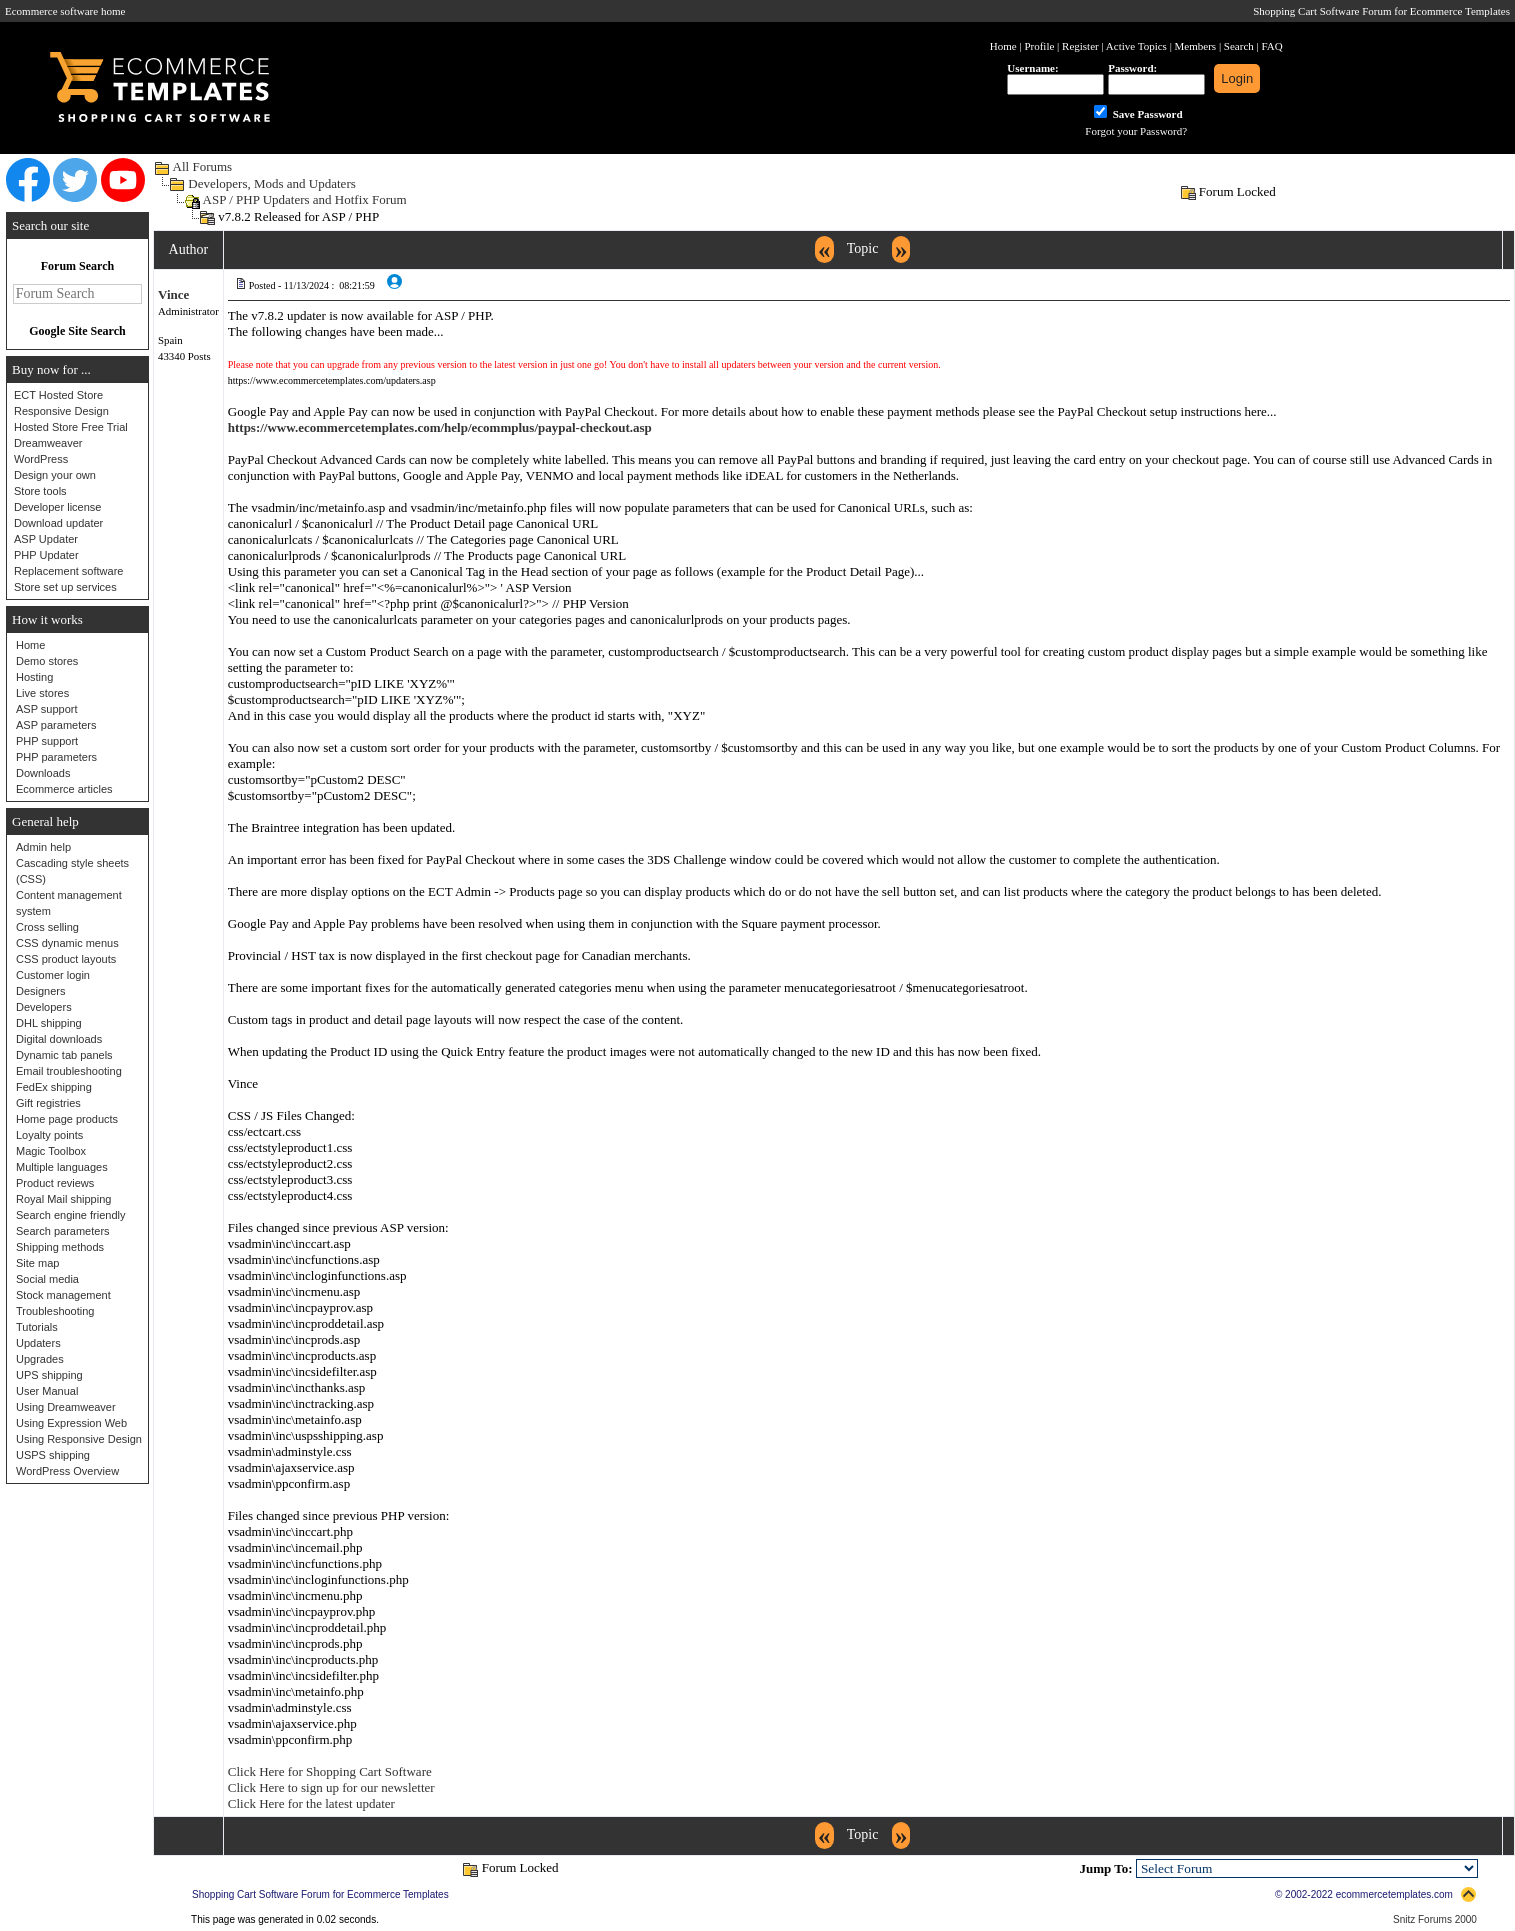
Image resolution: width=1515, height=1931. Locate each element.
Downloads (43, 773)
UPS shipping (49, 1375)
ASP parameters (56, 725)
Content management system (69, 903)
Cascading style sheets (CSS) (72, 871)
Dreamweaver (48, 443)
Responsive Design (61, 411)
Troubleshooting (55, 1311)
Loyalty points (49, 1135)
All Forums (203, 166)
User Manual (47, 1391)
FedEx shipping (54, 1087)
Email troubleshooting (69, 1071)
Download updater (58, 523)
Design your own (55, 475)
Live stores (42, 693)
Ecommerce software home (65, 11)
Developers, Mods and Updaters (272, 183)
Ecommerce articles (64, 789)
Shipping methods (60, 1247)
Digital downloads (59, 1039)
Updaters (38, 1343)
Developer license (57, 507)
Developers (44, 1007)
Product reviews (55, 1183)
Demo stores (47, 661)
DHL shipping (49, 1023)
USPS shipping (53, 1455)
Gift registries (48, 1103)
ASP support (47, 709)
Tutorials (37, 1327)
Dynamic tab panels (64, 1055)
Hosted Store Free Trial (71, 427)
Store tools (40, 491)
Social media (47, 1279)
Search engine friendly (70, 1215)
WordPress (41, 459)
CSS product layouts (66, 959)
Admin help (43, 847)
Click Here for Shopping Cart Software (330, 1771)
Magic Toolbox (51, 1151)
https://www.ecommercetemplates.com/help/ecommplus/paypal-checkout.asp (440, 427)
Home (30, 645)
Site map (37, 1263)
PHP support (47, 741)
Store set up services (65, 587)
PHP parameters (56, 757)
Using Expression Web (71, 1423)
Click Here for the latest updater (311, 1803)
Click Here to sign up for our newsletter (331, 1787)
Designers (41, 991)
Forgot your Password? (1136, 131)
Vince (173, 294)
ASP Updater (46, 539)
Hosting (34, 677)
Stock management (63, 1295)
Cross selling (47, 927)
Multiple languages (62, 1167)
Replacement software (68, 571)
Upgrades (40, 1359)
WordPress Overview (67, 1471)
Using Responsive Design (79, 1439)
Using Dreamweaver (66, 1407)
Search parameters (63, 1231)
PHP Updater (46, 555)
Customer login (53, 975)
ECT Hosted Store (58, 395)
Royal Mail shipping (63, 1199)
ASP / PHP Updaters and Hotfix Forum (305, 199)
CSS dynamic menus (67, 943)
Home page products (67, 1119)
